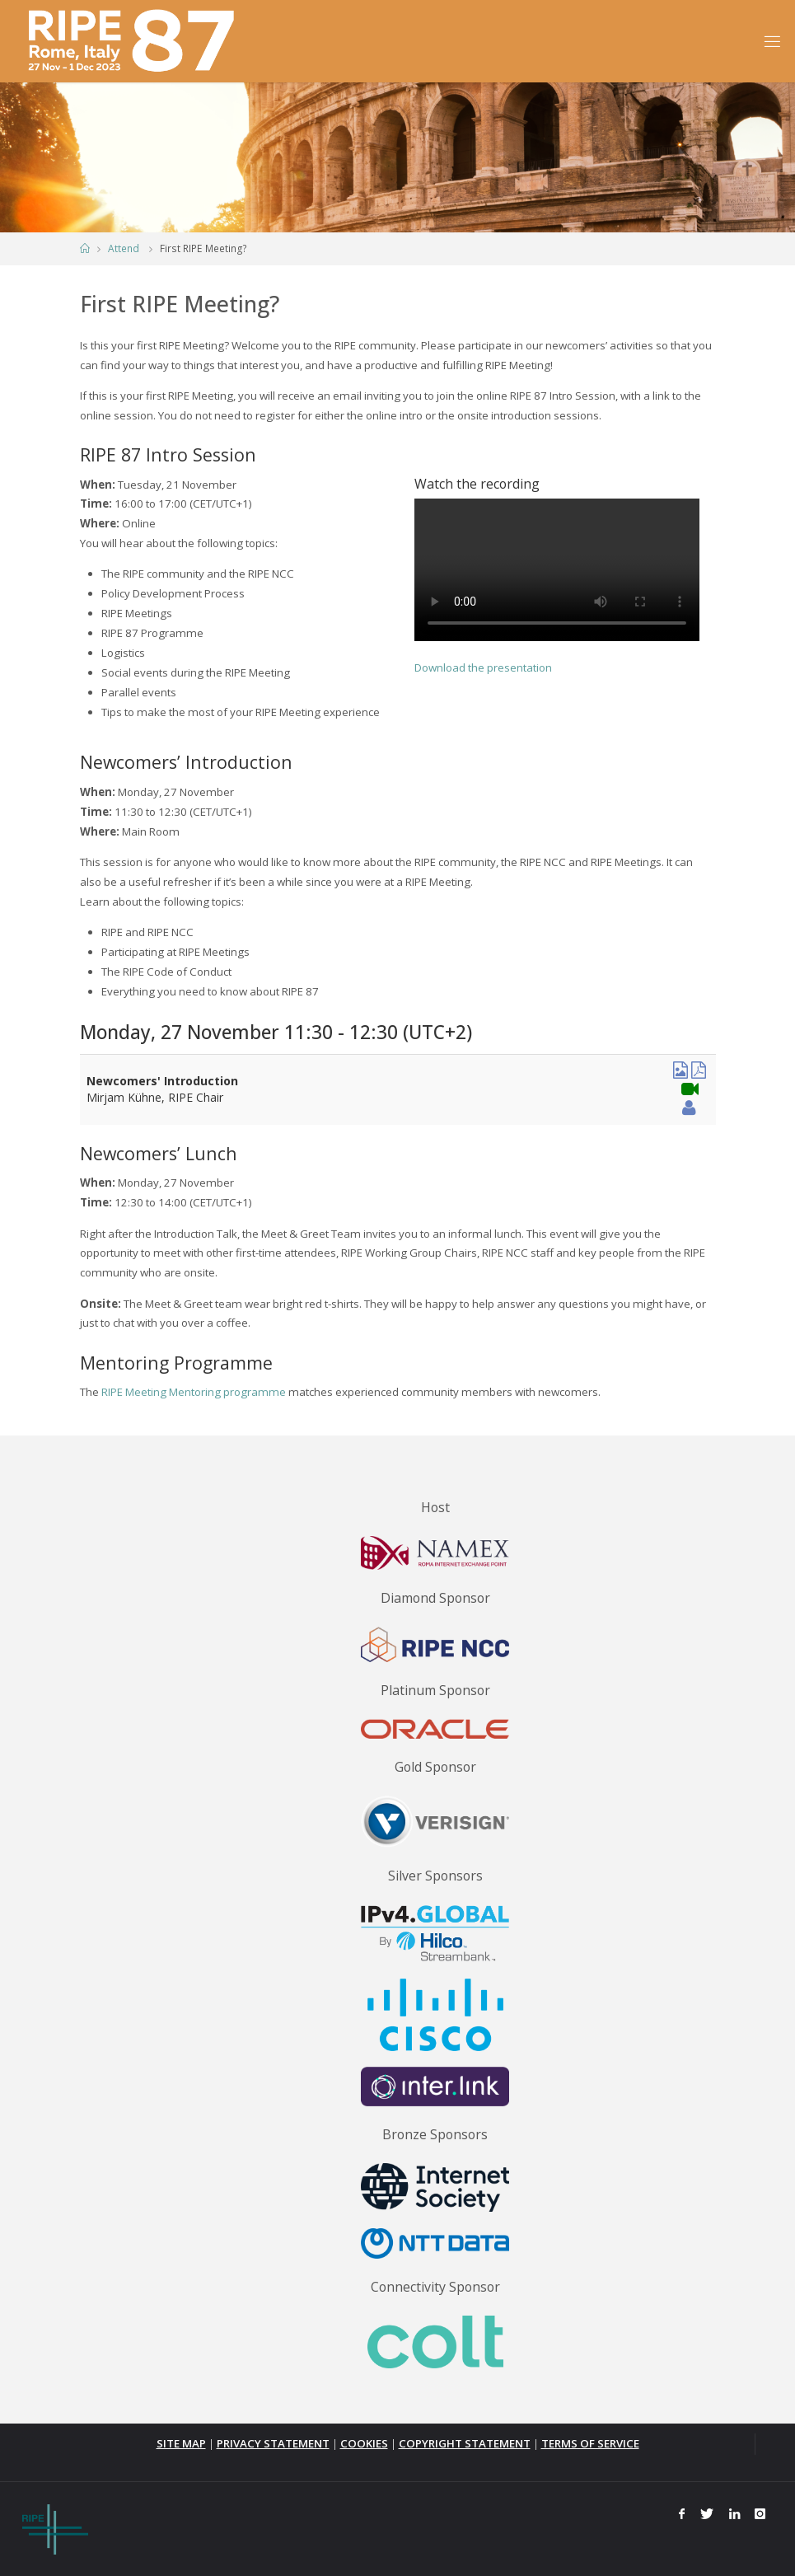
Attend (123, 248)
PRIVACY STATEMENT (273, 2443)
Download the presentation (483, 667)
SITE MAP (181, 2443)
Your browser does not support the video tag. (556, 570)
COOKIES (364, 2443)
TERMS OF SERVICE (590, 2443)
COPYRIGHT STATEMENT (465, 2443)
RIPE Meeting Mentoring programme (193, 1391)
